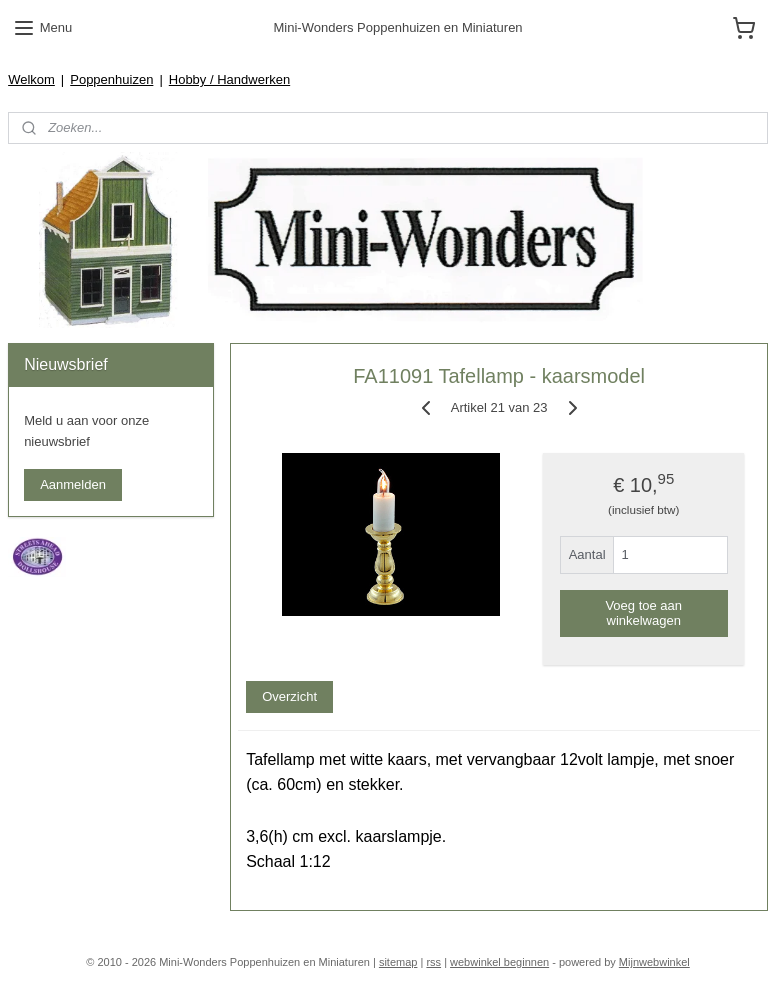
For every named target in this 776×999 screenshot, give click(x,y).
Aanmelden (73, 484)
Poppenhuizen (111, 79)
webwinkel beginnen (499, 962)
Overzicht (289, 697)
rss (433, 962)
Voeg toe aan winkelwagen (643, 613)
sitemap (398, 962)
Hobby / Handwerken (229, 79)
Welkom (31, 79)
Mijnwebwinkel (654, 962)
